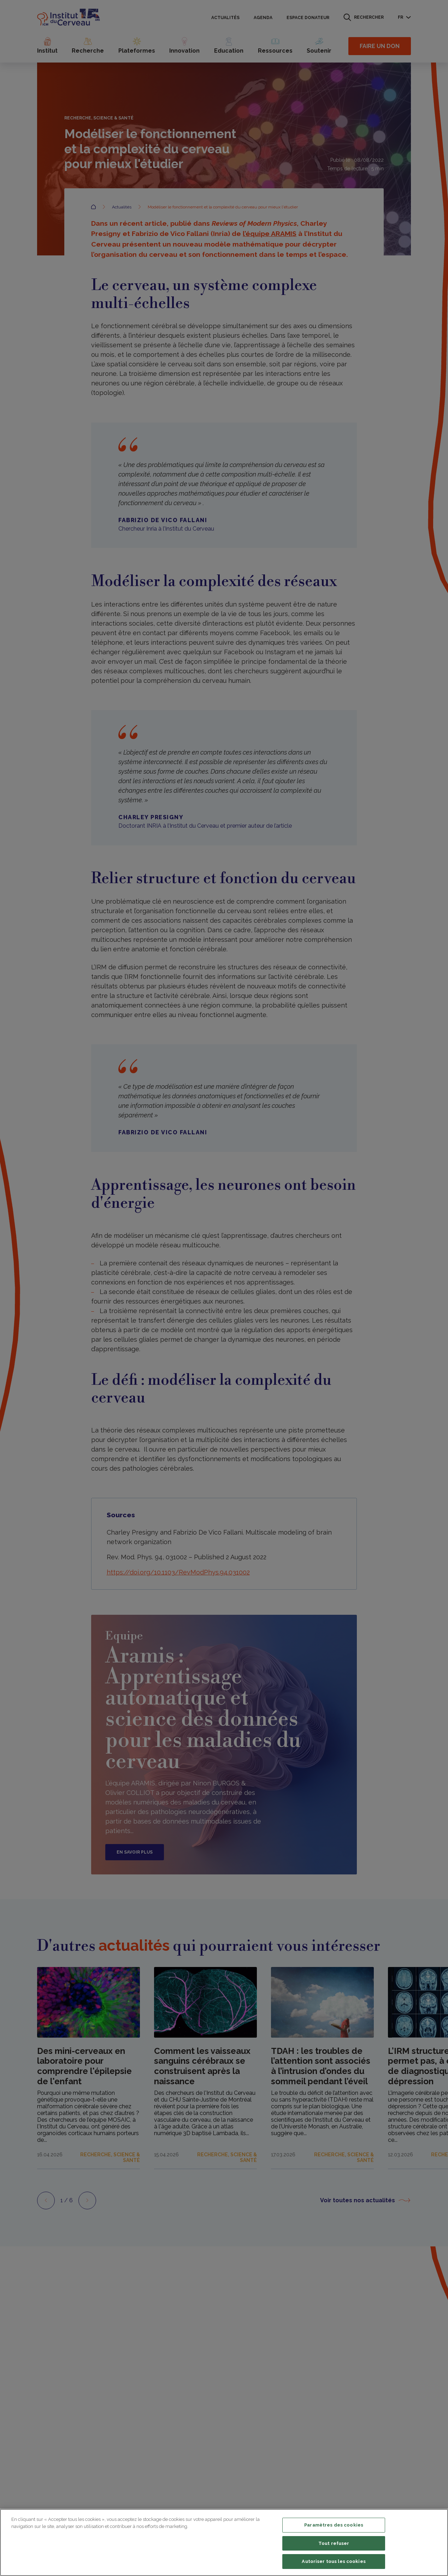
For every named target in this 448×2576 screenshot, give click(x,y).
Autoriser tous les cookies (333, 2561)
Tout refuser (333, 2543)
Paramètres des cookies (333, 2525)
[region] (224, 2542)
